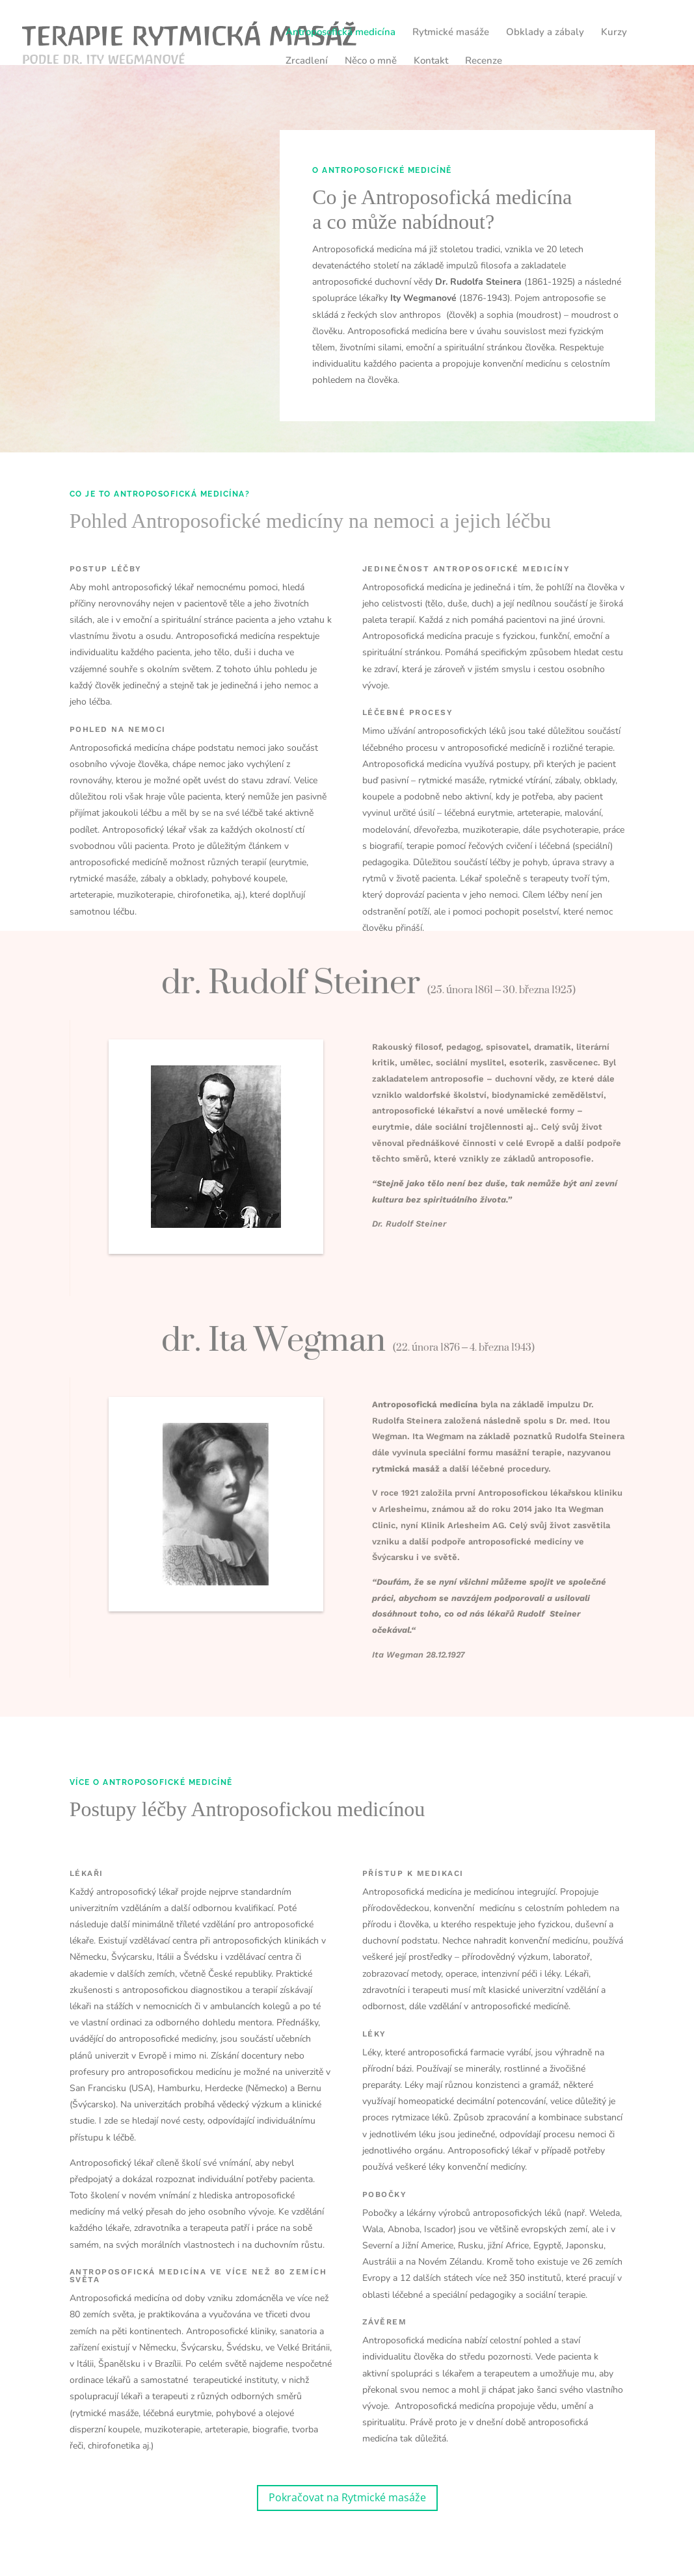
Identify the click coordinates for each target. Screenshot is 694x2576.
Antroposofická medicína (340, 32)
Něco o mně (371, 61)
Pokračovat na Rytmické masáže (347, 2497)
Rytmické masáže (450, 32)
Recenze (483, 61)
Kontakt (431, 61)
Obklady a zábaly (545, 32)
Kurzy (614, 32)
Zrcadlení (307, 61)
